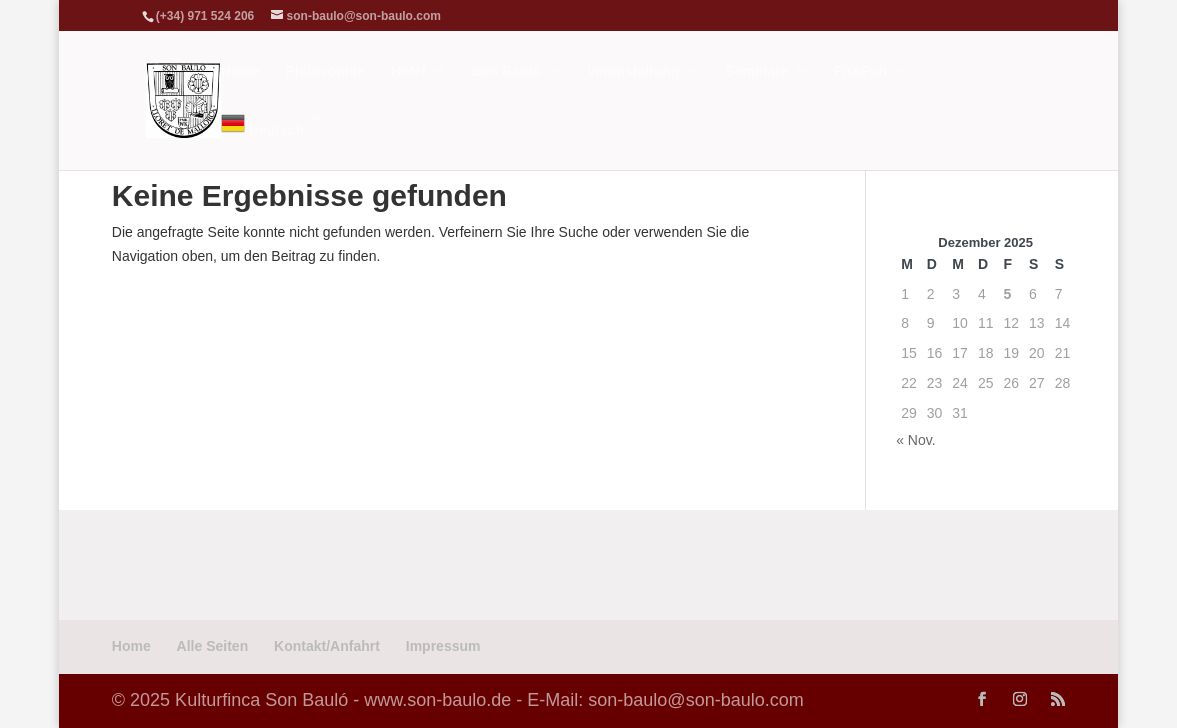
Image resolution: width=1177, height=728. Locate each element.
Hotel (408, 71)
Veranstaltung (633, 71)
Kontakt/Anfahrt (327, 646)
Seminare (756, 71)
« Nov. (915, 440)
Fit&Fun (860, 71)
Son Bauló (506, 71)
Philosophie (325, 71)
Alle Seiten (213, 646)
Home (240, 71)
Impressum (443, 646)
